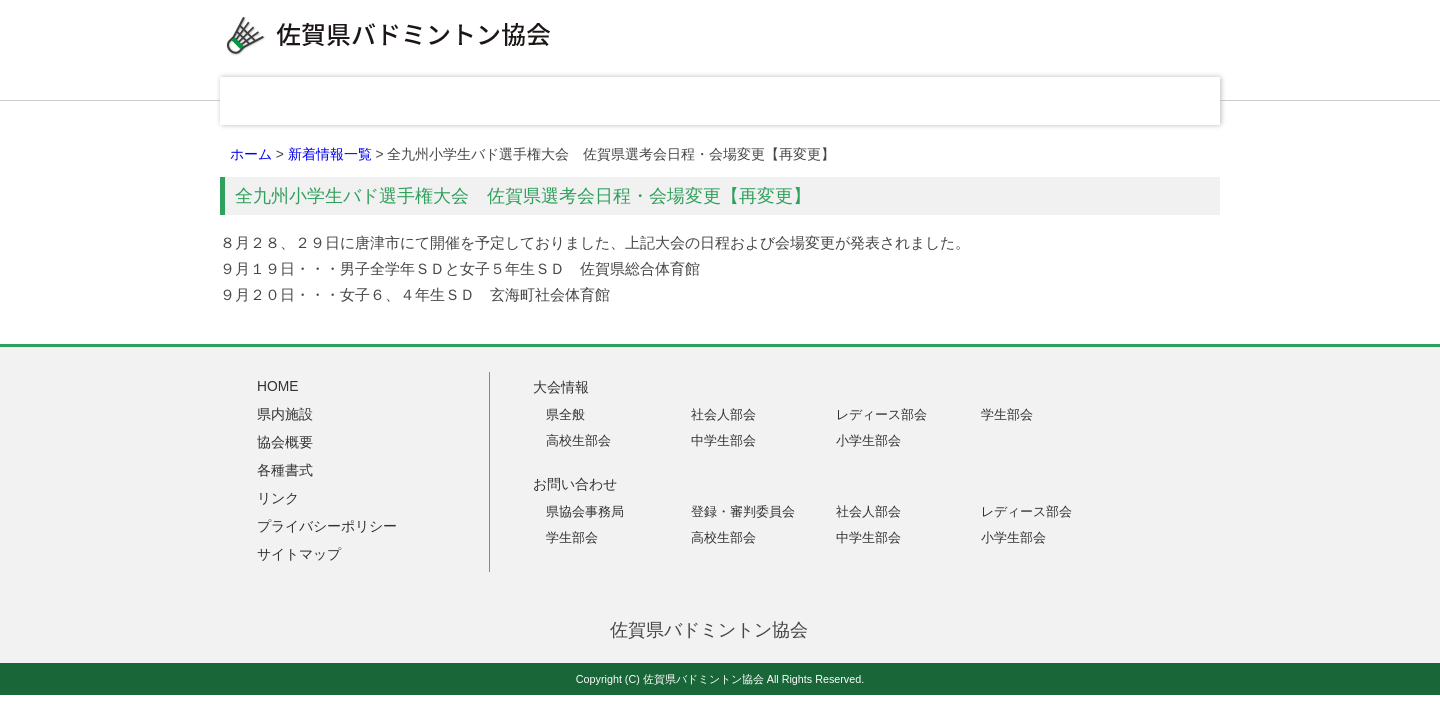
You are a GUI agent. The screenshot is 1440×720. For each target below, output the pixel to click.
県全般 (565, 414)
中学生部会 (723, 440)
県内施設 (590, 101)
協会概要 (730, 101)
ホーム (251, 154)
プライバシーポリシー (327, 526)
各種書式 (870, 101)
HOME (300, 101)
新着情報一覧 (330, 154)
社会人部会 (723, 414)
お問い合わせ (1150, 101)
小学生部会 (868, 440)
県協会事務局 (585, 511)
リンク (1010, 101)
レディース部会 (881, 414)
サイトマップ (299, 554)
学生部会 (1007, 414)
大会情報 (450, 101)
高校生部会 (578, 440)
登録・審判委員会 (743, 511)
